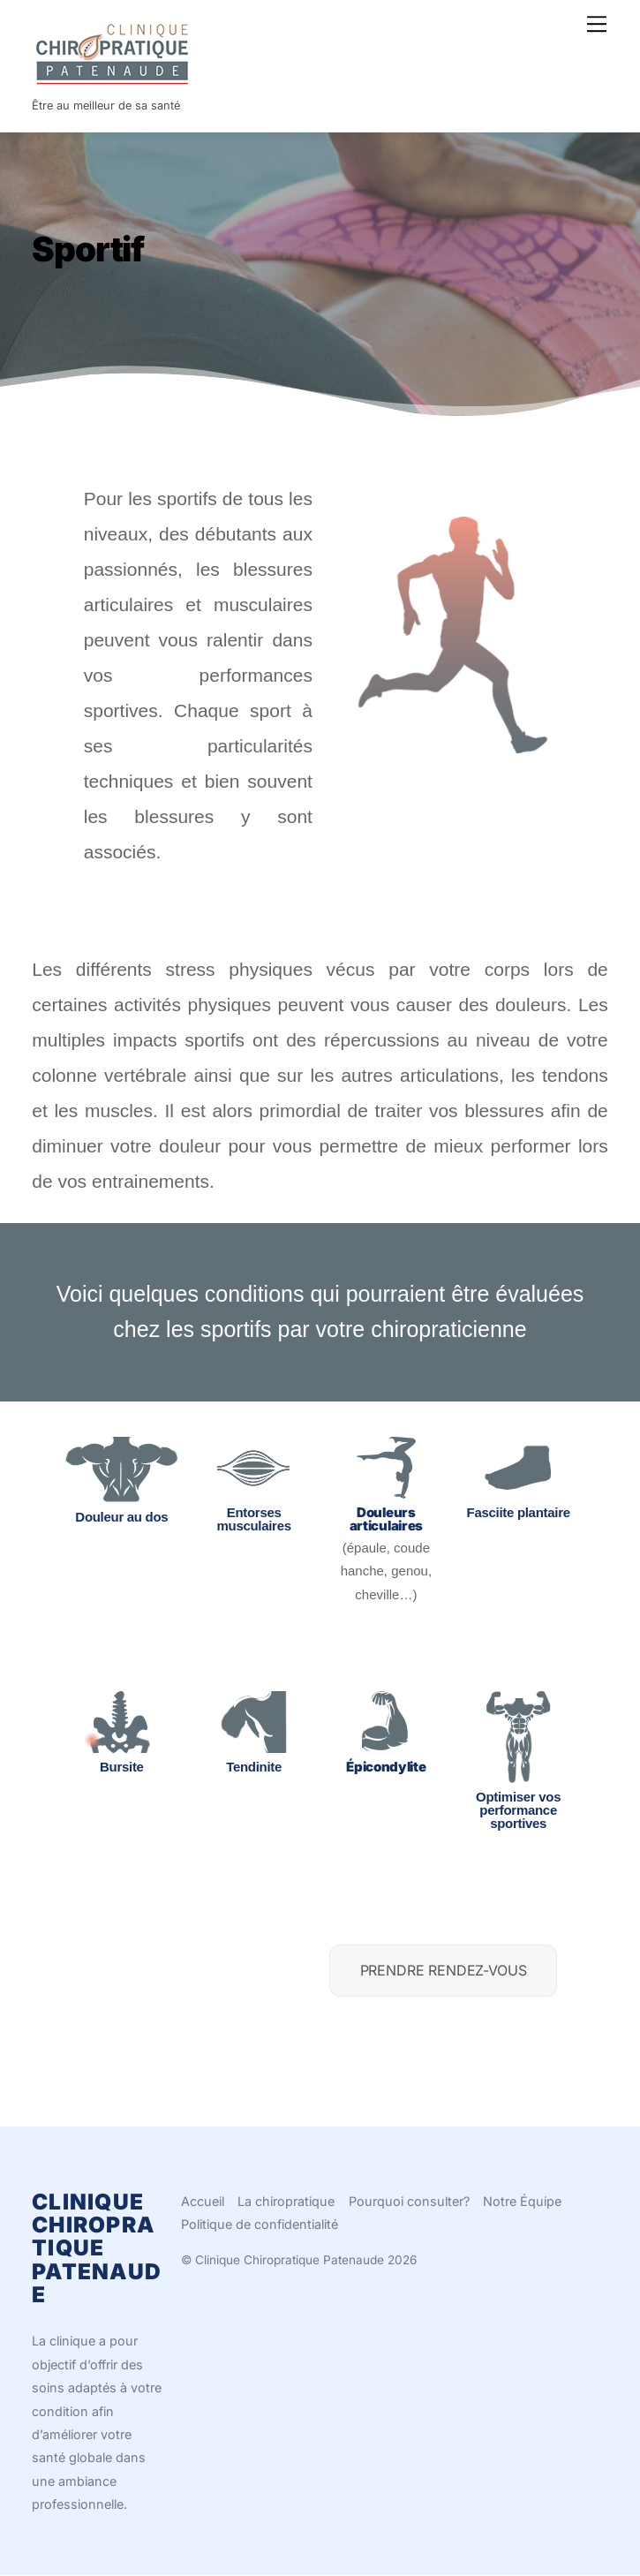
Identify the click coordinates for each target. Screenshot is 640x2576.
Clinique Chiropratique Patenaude (289, 2260)
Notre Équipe (522, 2201)
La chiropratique (286, 2201)
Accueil (202, 2201)
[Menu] (596, 24)
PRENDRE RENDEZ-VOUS (443, 1970)
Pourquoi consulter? (409, 2201)
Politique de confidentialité (259, 2224)
